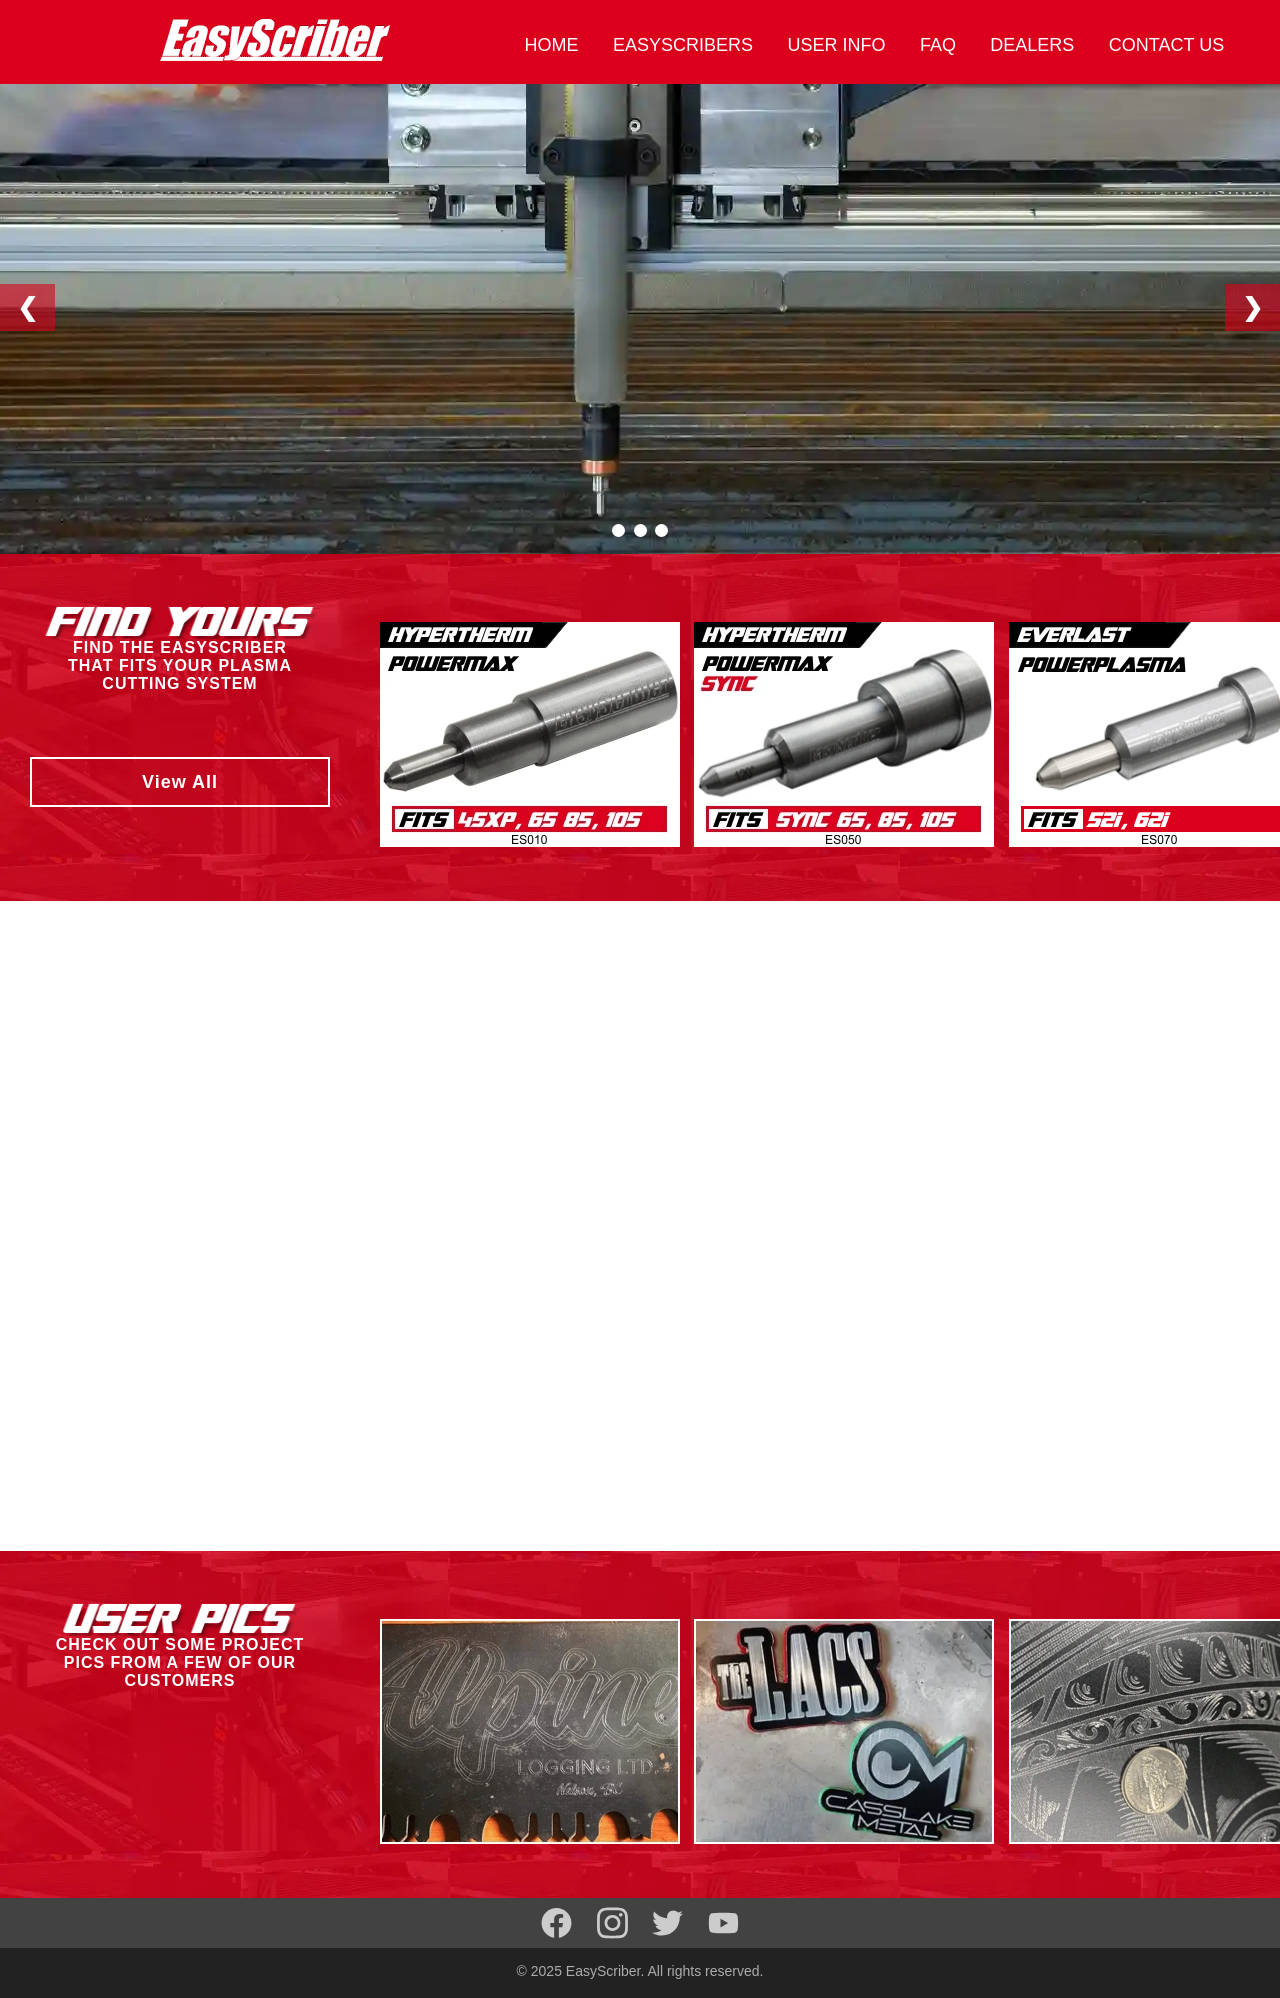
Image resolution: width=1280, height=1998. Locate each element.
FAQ (938, 45)
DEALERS (1032, 45)
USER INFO (836, 45)
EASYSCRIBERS (683, 45)
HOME (551, 45)
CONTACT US (1166, 45)
